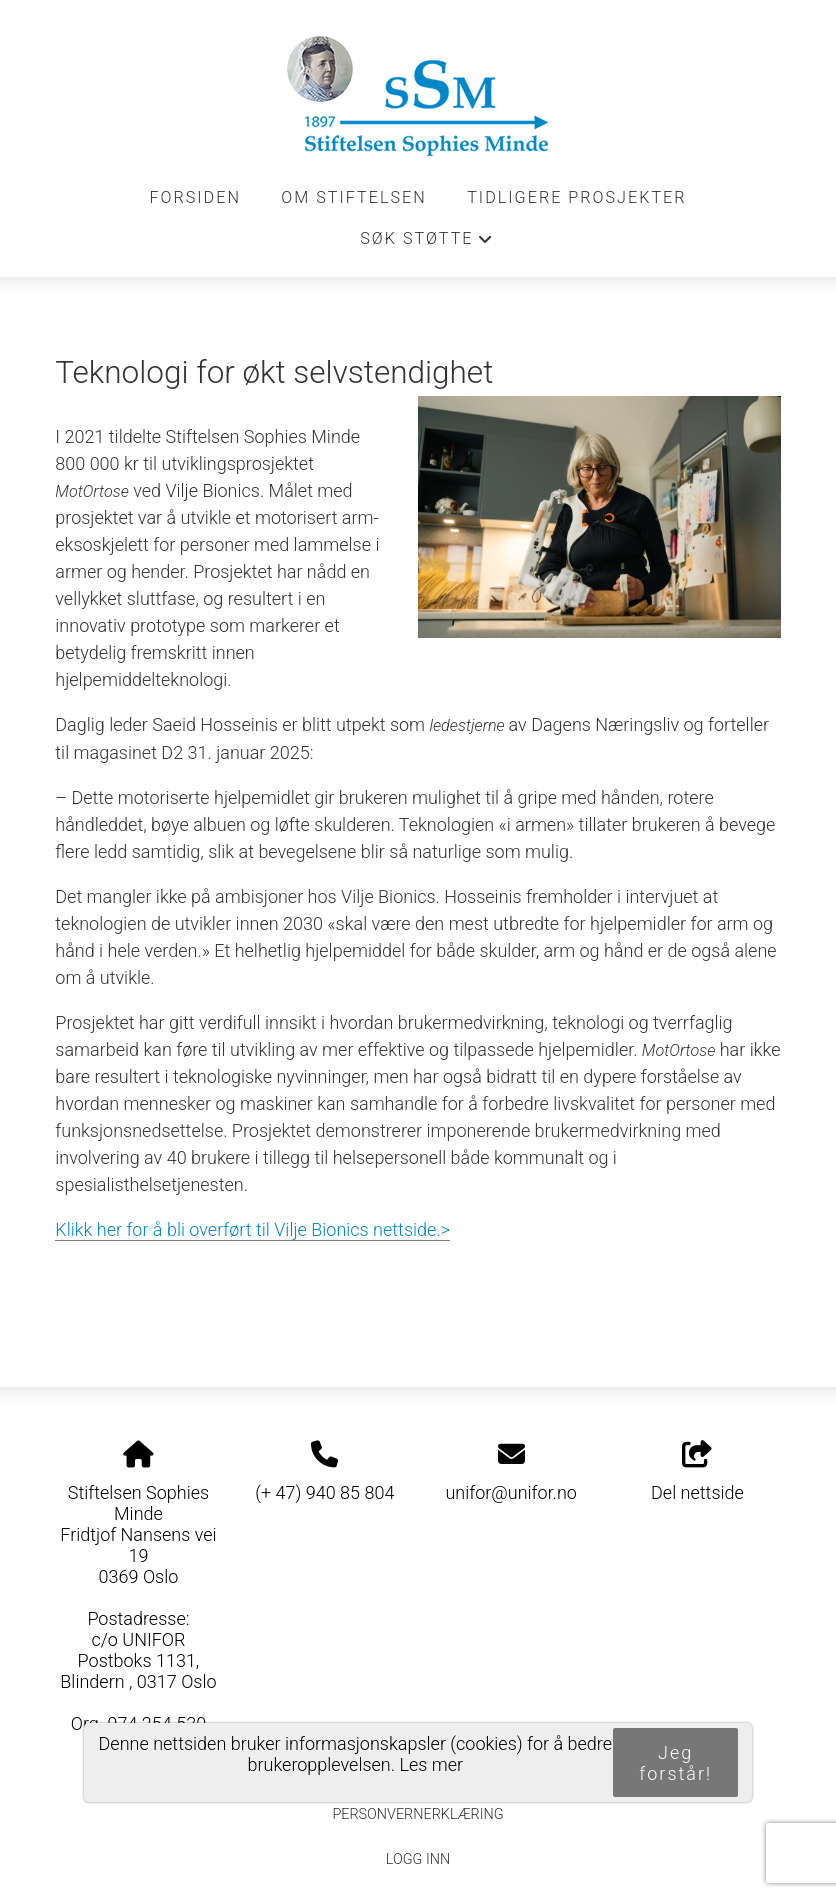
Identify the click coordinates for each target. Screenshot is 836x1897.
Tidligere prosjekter (576, 197)
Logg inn (418, 1859)
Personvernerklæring (417, 1814)
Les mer (431, 1764)
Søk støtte (427, 244)
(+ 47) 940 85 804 (324, 1492)
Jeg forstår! (675, 1763)
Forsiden (195, 197)
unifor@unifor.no (510, 1492)
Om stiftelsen (353, 197)
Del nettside (697, 1472)
